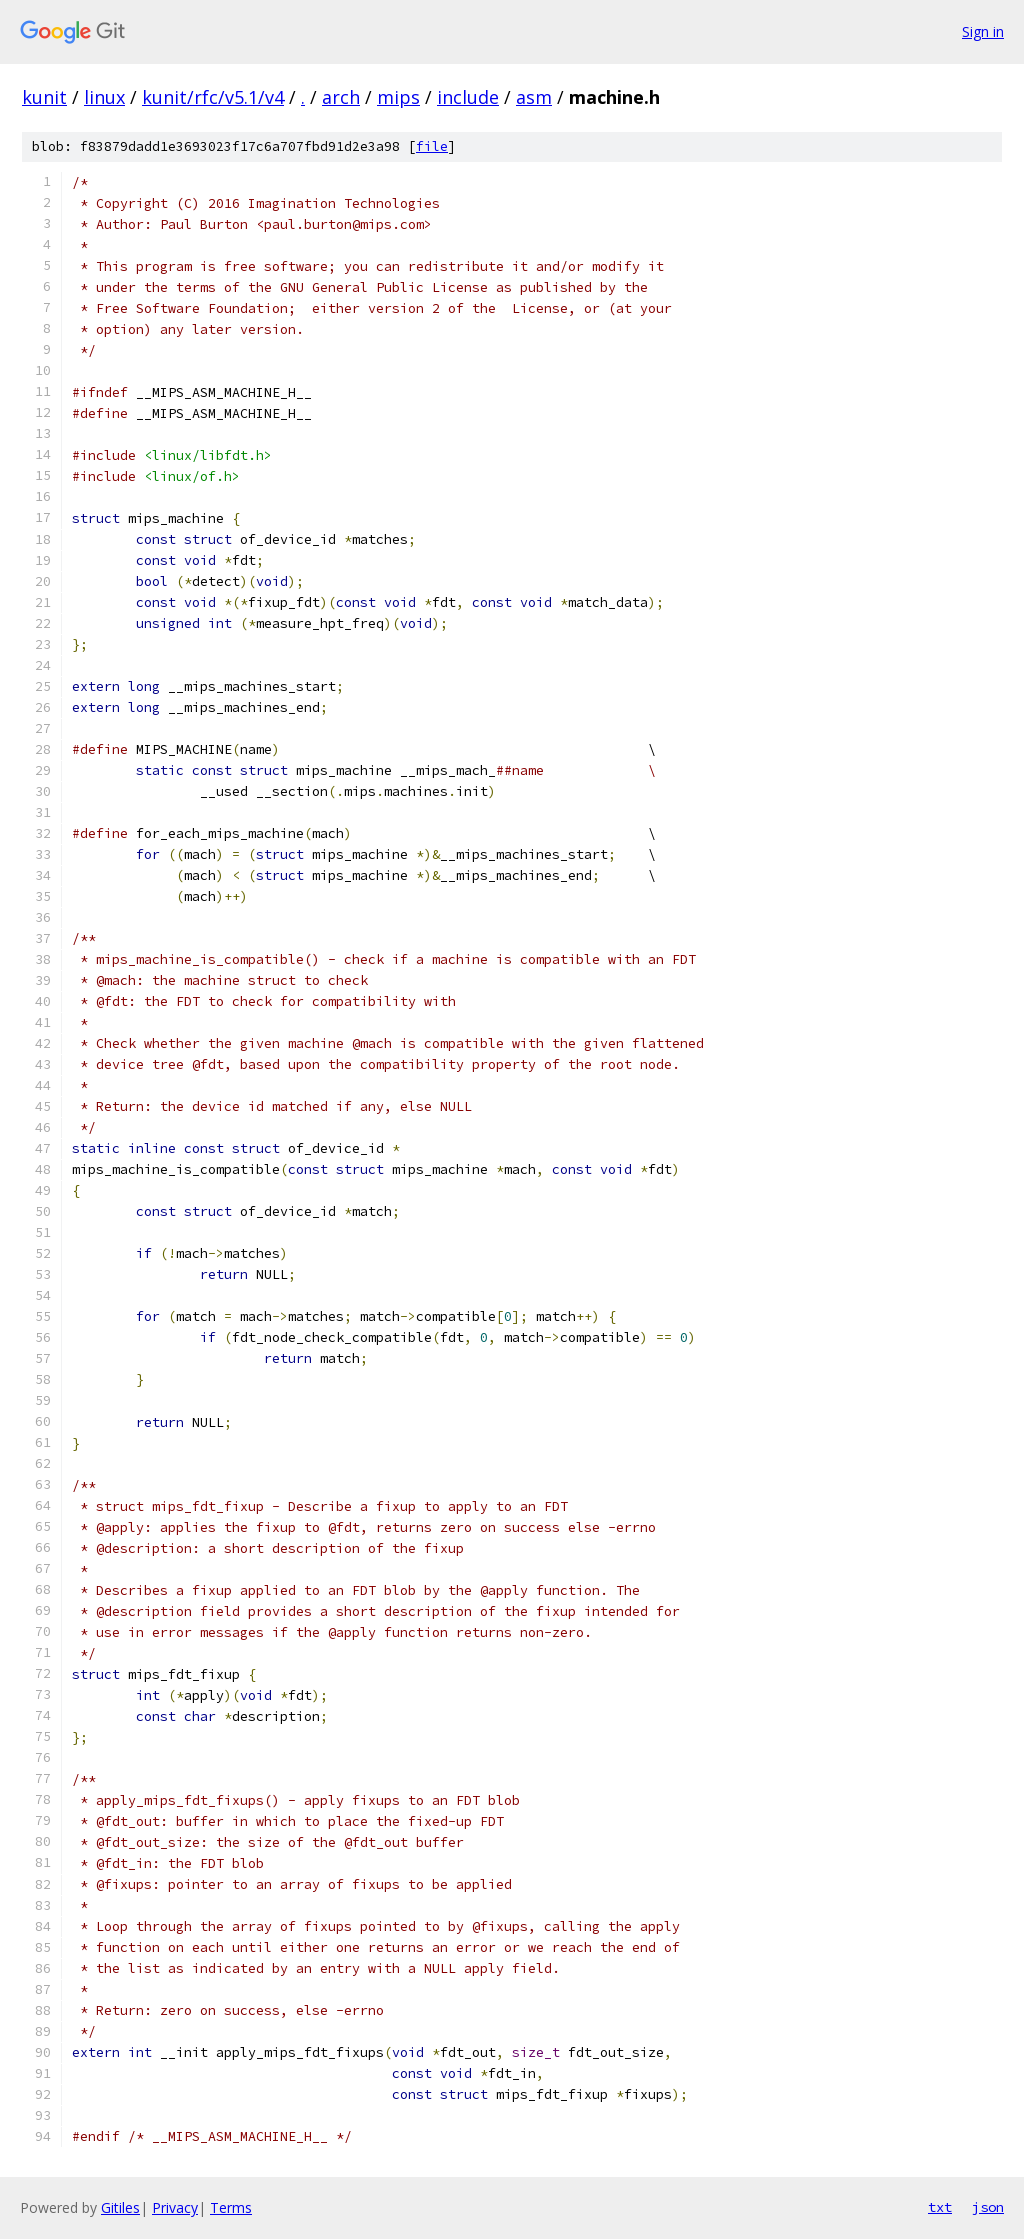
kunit (44, 97)
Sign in (983, 31)
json (988, 2207)
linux (104, 97)
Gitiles (120, 2207)
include (468, 97)
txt (940, 2207)
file (432, 146)
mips (398, 97)
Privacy (175, 2207)
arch (341, 97)
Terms (231, 2207)
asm (534, 97)
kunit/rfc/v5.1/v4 (213, 97)
